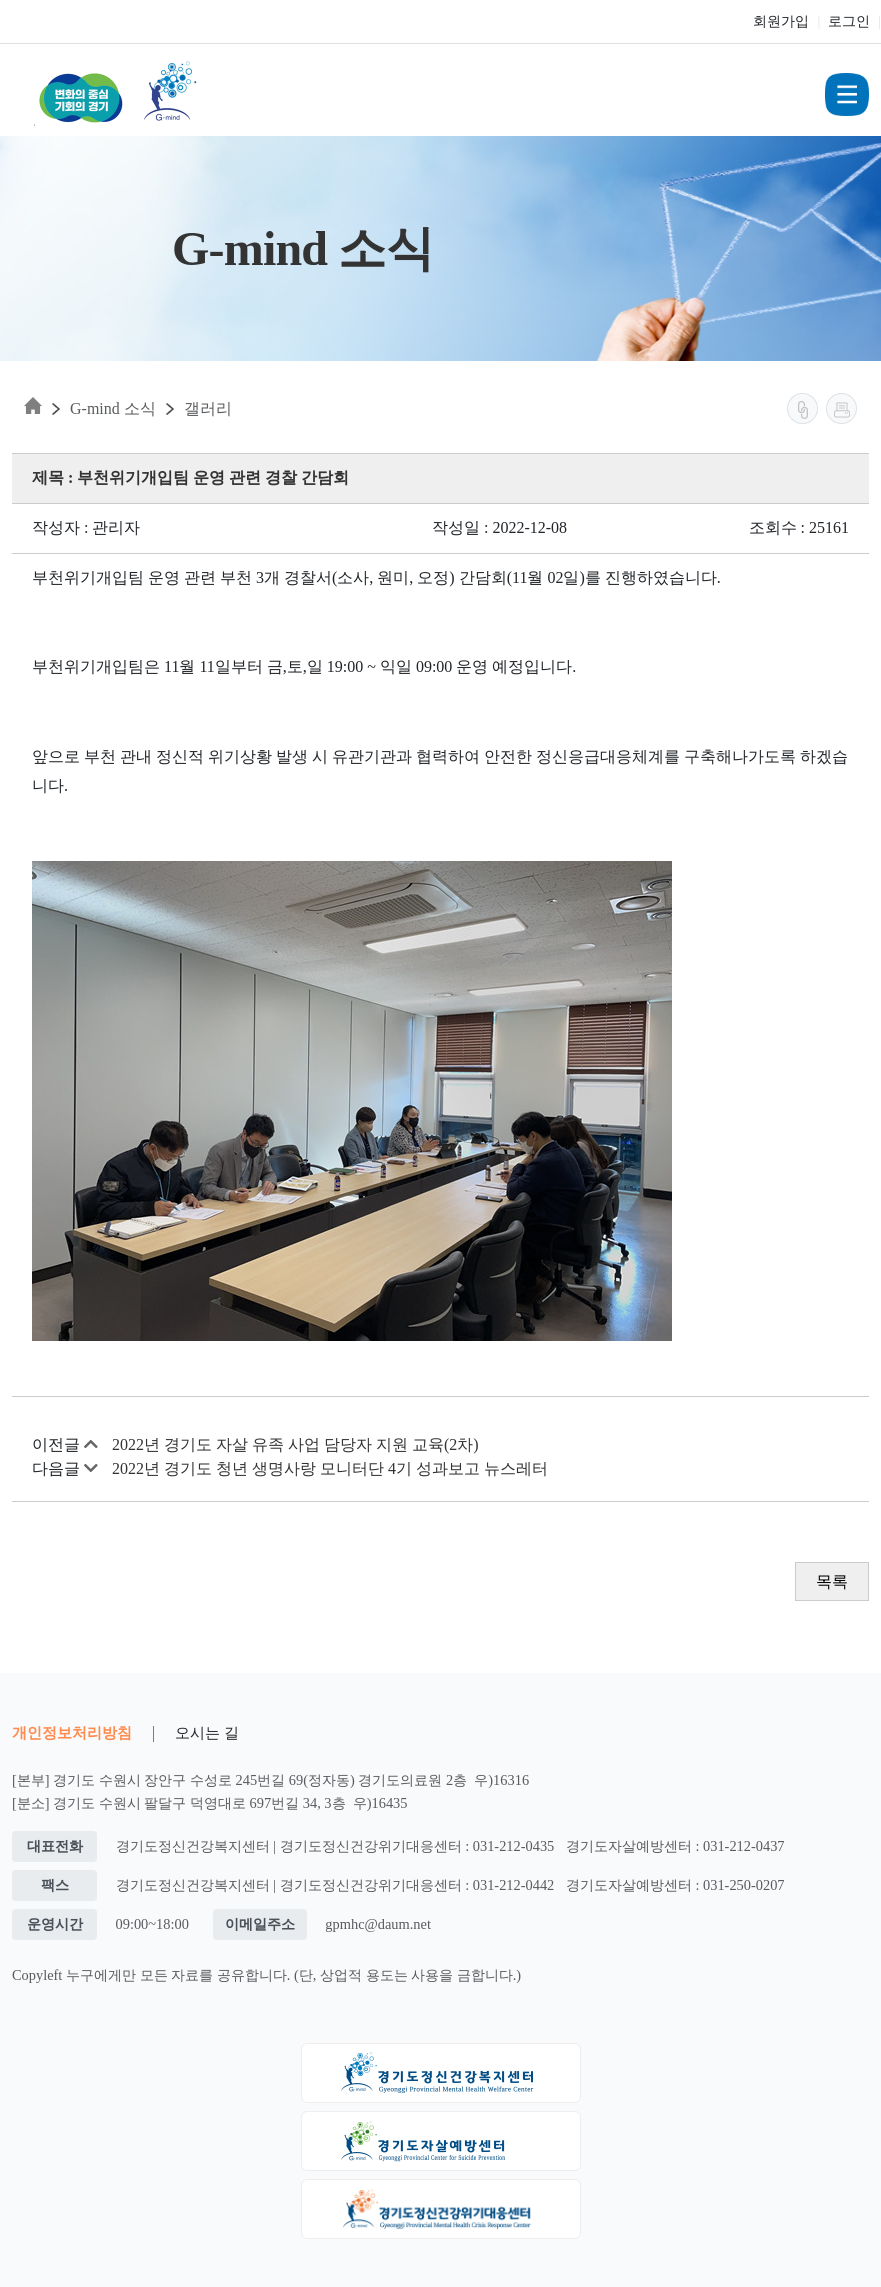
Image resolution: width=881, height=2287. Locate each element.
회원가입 (781, 21)
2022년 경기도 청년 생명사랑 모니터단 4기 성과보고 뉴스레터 (330, 1468)
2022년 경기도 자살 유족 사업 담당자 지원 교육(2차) (295, 1444)
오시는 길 (207, 1732)
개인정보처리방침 (72, 1732)
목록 (832, 1581)
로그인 (849, 21)
